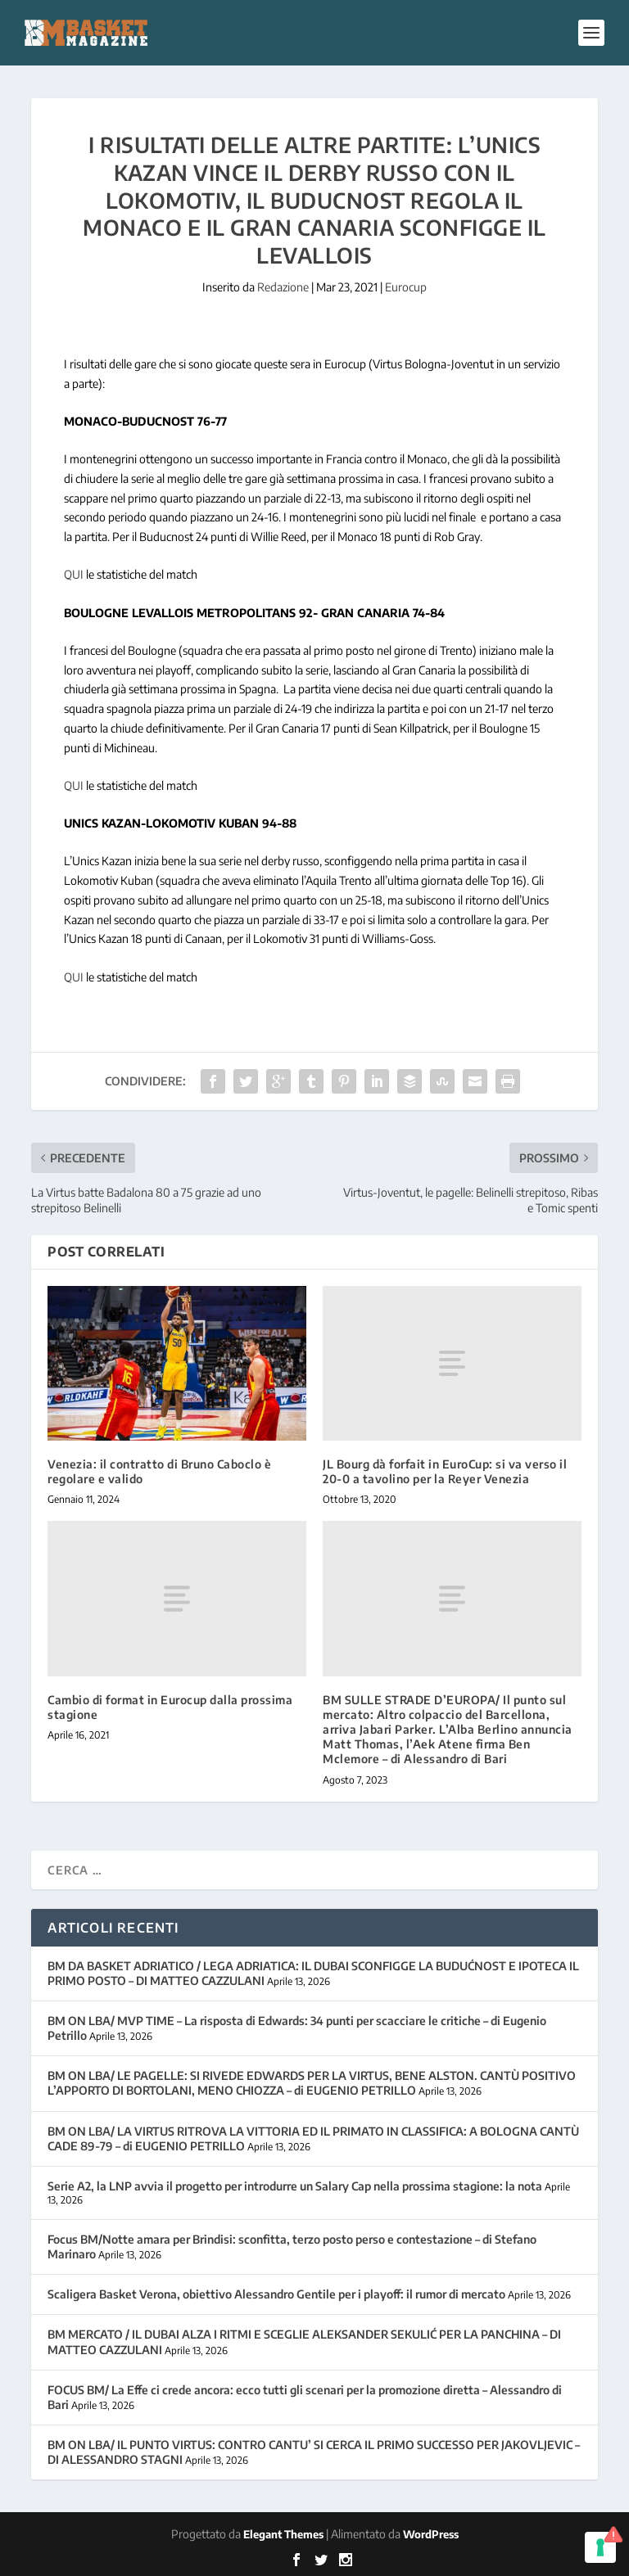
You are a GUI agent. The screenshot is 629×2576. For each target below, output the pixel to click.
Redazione (283, 287)
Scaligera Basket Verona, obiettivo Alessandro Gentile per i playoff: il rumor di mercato (276, 2294)
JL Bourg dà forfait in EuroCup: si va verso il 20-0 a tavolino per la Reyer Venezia (445, 1471)
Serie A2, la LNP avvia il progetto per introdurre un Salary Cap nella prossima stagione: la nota (295, 2186)
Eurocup (406, 287)
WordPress (431, 2534)
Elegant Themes (283, 2534)
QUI (74, 574)
